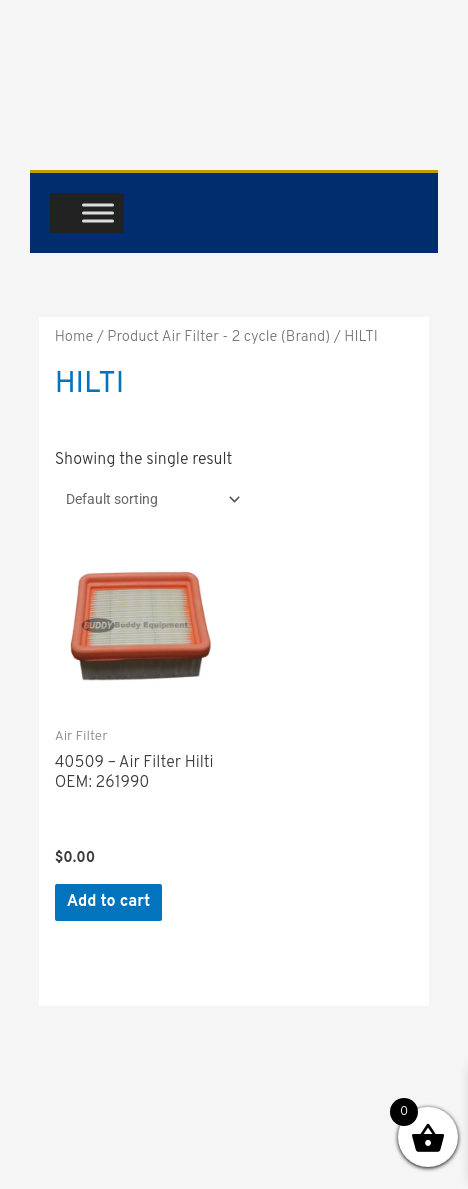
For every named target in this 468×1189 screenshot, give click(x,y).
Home (74, 337)
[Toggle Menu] (98, 212)
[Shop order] (149, 499)
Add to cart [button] (109, 902)
